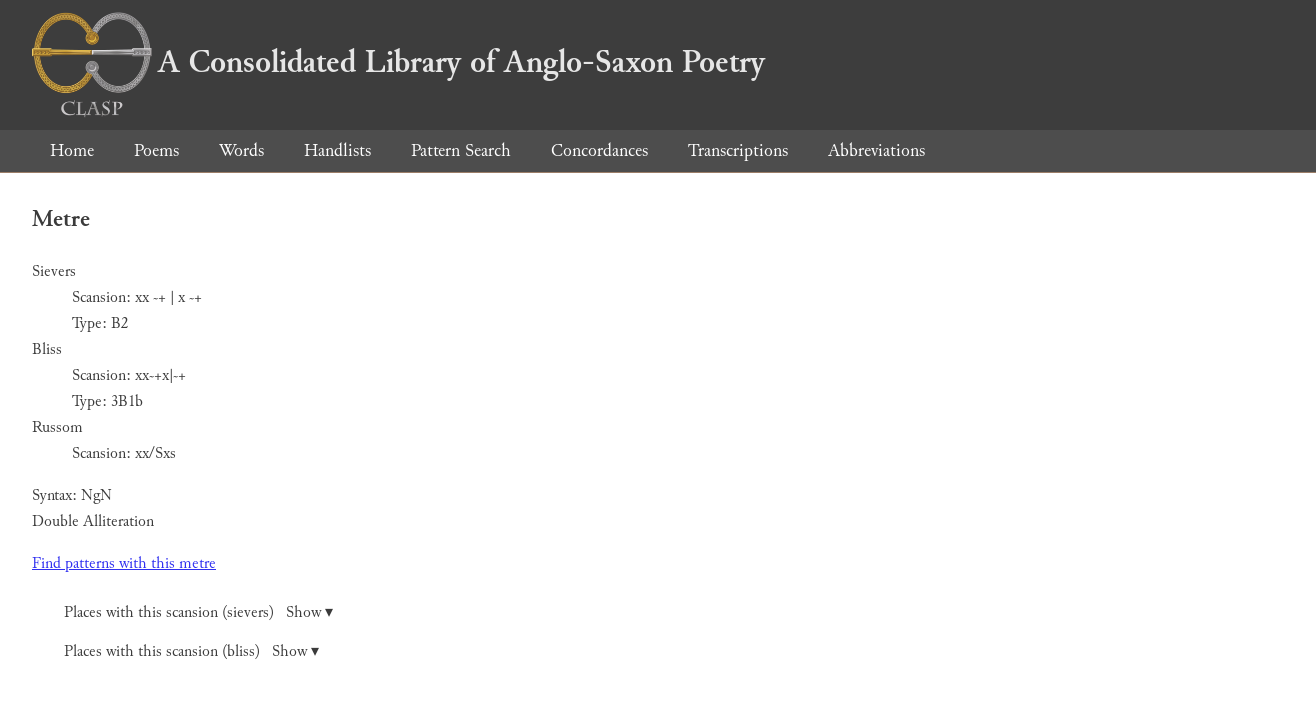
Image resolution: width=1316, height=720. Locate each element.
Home (72, 150)
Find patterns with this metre (124, 563)
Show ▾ (309, 612)
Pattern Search (461, 150)
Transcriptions (738, 150)
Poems (156, 150)
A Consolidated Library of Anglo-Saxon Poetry (398, 62)
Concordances (599, 150)
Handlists (337, 150)
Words (241, 150)
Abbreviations (876, 150)
